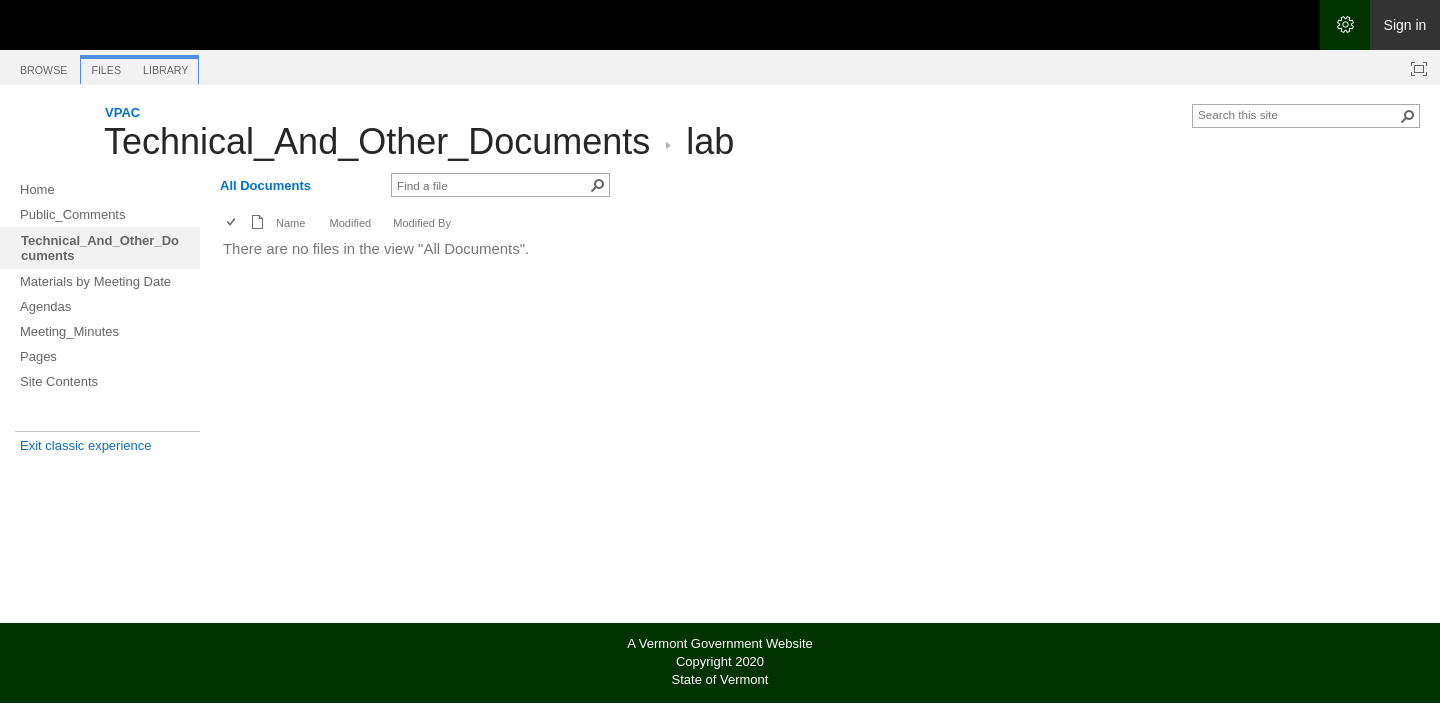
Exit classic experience (86, 445)
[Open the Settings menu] (1345, 25)
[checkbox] (232, 223)
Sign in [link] (1405, 25)
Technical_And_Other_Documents (377, 141)
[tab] (43, 66)
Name (290, 223)
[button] (1408, 116)
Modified (350, 223)
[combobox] (1298, 114)
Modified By (422, 223)
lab (710, 141)
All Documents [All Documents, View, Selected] (265, 185)
